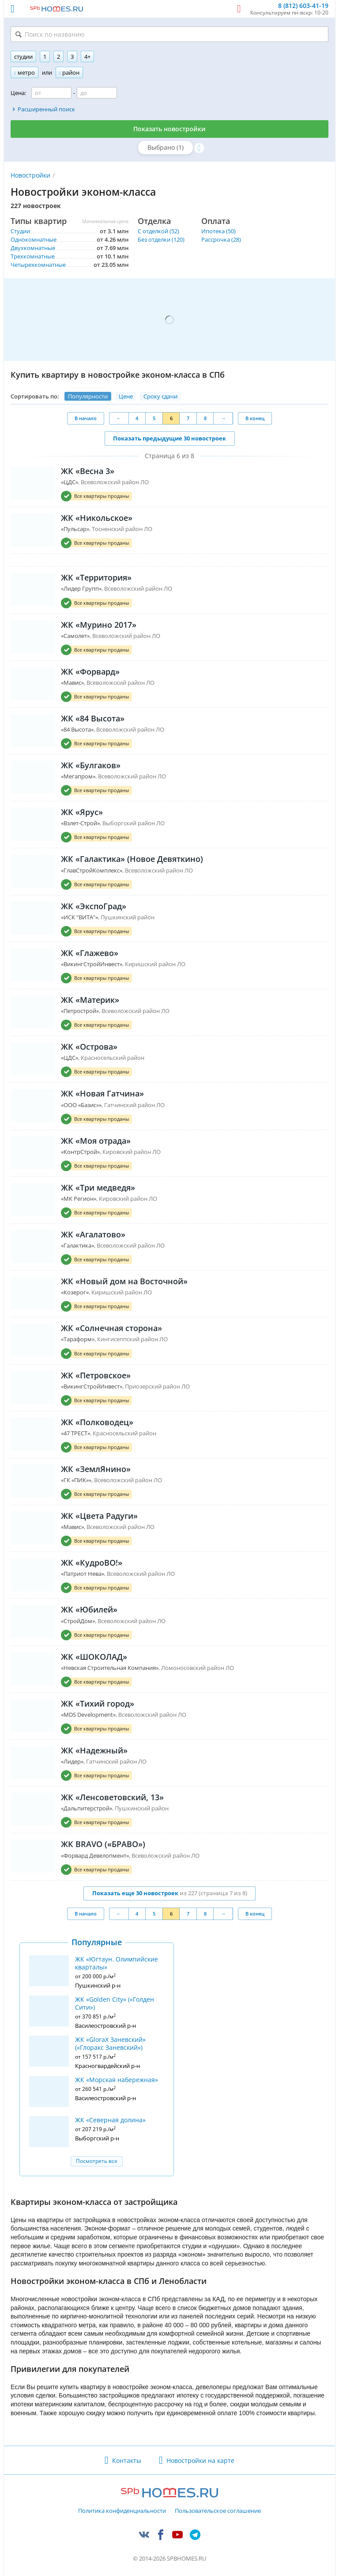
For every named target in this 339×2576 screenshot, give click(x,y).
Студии (20, 231)
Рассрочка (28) (221, 239)
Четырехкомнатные (38, 265)
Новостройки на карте (200, 2460)
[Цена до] (97, 93)
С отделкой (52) (158, 231)
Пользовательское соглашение (218, 2511)
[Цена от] (51, 93)
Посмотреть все (96, 2161)
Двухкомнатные (33, 248)
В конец (254, 418)
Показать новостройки (169, 129)
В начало (86, 418)
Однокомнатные (33, 239)
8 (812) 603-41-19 (303, 6)
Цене (126, 396)
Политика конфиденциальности (122, 2511)
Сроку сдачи (160, 396)
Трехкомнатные (33, 256)
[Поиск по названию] (169, 34)
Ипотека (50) (218, 231)
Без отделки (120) (161, 239)
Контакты (126, 2460)
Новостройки (30, 175)
